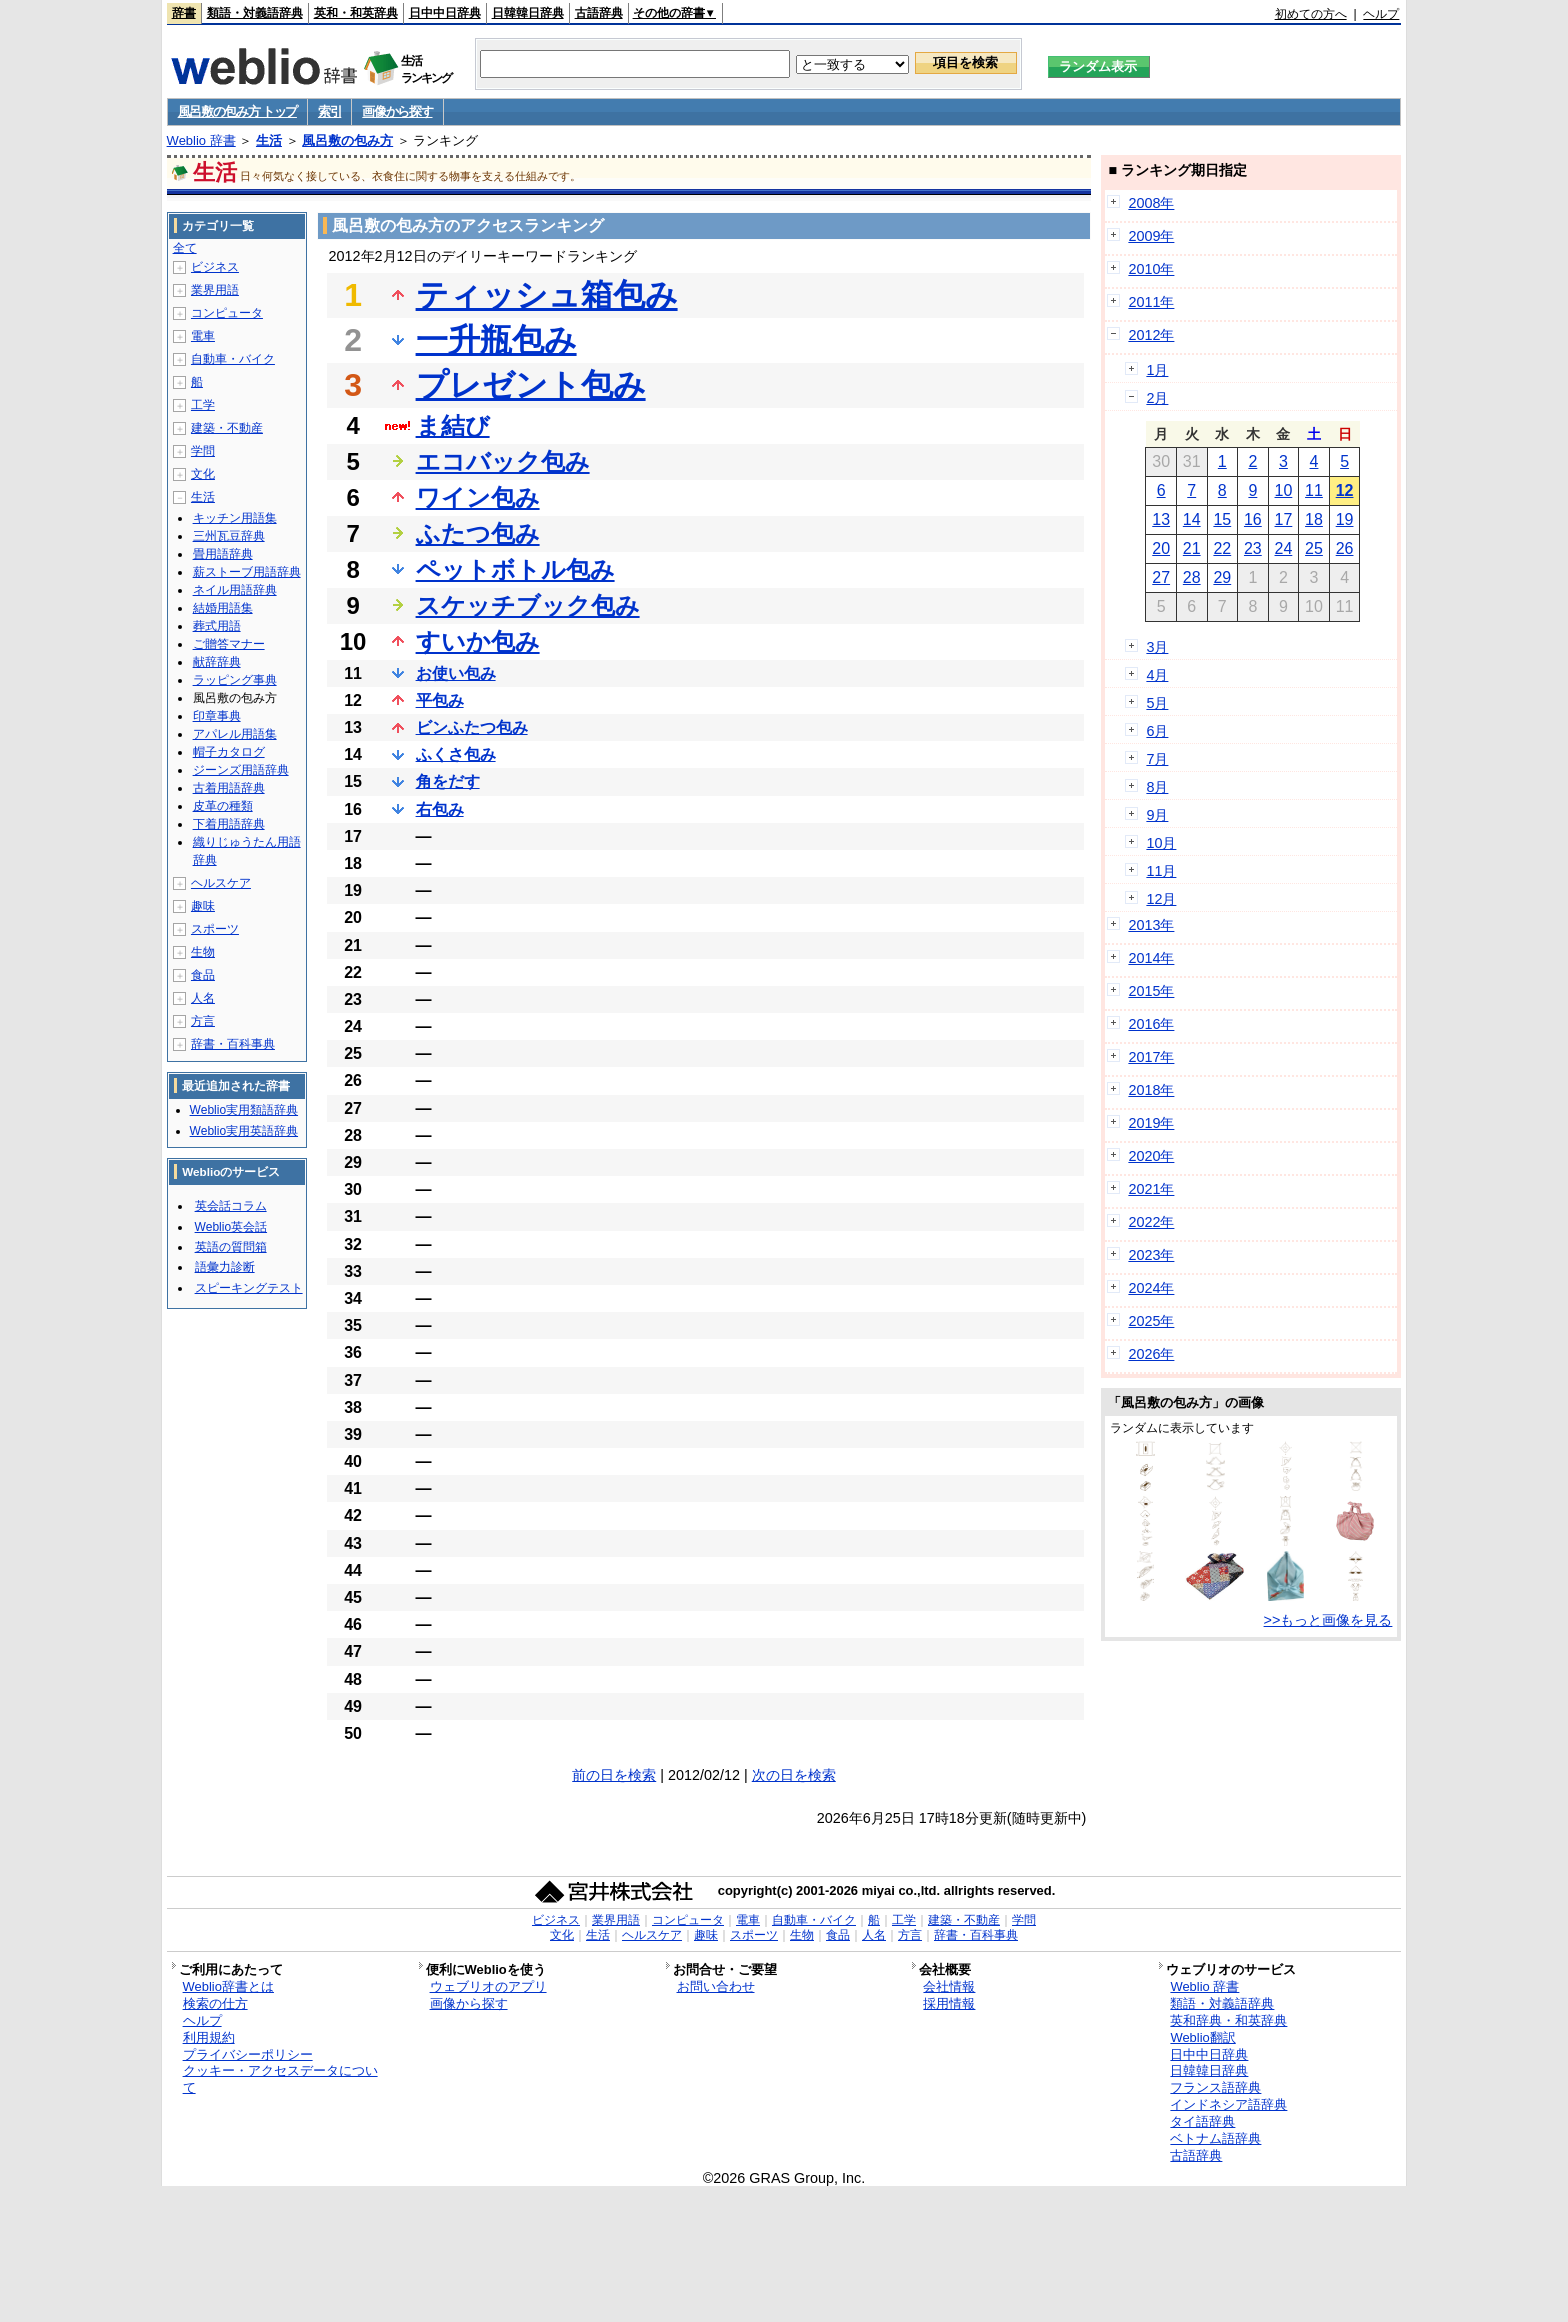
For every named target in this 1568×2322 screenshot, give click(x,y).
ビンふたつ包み (472, 727)
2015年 (1151, 991)
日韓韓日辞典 (528, 13)
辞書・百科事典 (233, 1044)
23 (1253, 548)
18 (1314, 519)
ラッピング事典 (235, 680)
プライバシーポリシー (248, 2054)
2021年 (1151, 1189)
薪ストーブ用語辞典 (247, 572)
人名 (203, 998)
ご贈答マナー (229, 644)
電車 (203, 336)
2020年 (1151, 1156)
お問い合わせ (716, 1986)
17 (1284, 519)
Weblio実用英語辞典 (244, 1131)
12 (1345, 490)
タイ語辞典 (1202, 2121)
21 (1192, 548)
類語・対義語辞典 (255, 13)
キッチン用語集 (235, 518)
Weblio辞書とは (228, 1986)
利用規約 (209, 2037)
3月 (1157, 647)
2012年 (1151, 335)
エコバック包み (503, 461)
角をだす (448, 781)
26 (1345, 548)
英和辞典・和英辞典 (1228, 2020)
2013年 (1151, 925)
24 (1284, 548)
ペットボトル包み (515, 569)
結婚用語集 (223, 608)
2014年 (1151, 958)
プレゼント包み (531, 385)
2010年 (1151, 269)
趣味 (203, 906)
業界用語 (215, 290)
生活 (269, 140)
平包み (440, 700)
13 (1161, 519)
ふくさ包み (456, 754)
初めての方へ (1311, 14)
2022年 (1151, 1222)
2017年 (1151, 1057)
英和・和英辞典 (356, 13)
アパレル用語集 (235, 734)
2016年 (1151, 1024)
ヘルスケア (221, 883)
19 (1345, 519)
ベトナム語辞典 (1215, 2138)
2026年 (1151, 1354)
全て (185, 248)
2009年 (1151, 236)
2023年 (1151, 1255)
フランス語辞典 (1215, 2087)
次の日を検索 (794, 1775)
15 (1222, 519)
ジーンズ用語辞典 (241, 770)
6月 (1157, 731)
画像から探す (397, 111)
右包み (440, 809)
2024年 (1151, 1288)
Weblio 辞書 (201, 140)
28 (1192, 577)
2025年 (1151, 1321)
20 (1161, 548)
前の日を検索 (614, 1775)
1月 (1157, 370)
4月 (1157, 675)
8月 (1157, 787)
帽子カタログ (229, 752)
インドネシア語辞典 (1228, 2104)
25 (1314, 548)
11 (1314, 490)
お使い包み (456, 673)
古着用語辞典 (229, 788)
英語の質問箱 (231, 1247)
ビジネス (215, 267)
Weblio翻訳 (1202, 2037)
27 (1161, 577)
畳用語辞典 (223, 554)
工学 (203, 405)
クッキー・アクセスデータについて (280, 2079)
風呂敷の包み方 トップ (237, 111)
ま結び (453, 425)
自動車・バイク (233, 359)
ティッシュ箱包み (547, 295)
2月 (1157, 398)
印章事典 (217, 716)
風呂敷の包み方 (347, 140)
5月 (1157, 703)
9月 (1157, 815)
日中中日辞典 (445, 13)
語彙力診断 (225, 1267)
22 (1222, 548)
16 (1253, 519)
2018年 (1151, 1090)
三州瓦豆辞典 (229, 536)
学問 (203, 451)
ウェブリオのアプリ (488, 1986)
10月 (1161, 843)
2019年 (1151, 1123)
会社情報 (949, 1986)
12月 (1161, 899)
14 (1192, 519)
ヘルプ (1381, 14)
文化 (203, 474)
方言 (203, 1021)
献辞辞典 (217, 662)
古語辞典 (599, 13)
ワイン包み (478, 497)
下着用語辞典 (229, 824)
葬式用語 (217, 626)
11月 (1161, 871)
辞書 (184, 13)
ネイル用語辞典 (235, 590)
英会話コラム (231, 1206)
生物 (203, 952)
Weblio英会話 (231, 1227)
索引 (329, 111)
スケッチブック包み (528, 605)
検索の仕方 (215, 2003)
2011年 (1151, 302)
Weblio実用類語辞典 (244, 1110)
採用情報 (949, 2003)
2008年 (1151, 203)
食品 (203, 975)
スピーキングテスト (249, 1288)
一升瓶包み (496, 340)
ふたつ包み (478, 533)
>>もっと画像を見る (1328, 1620)
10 (1284, 490)
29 (1222, 577)
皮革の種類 (223, 806)
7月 (1157, 759)
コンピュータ (227, 313)
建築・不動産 (227, 428)
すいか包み (478, 641)
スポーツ (215, 929)
